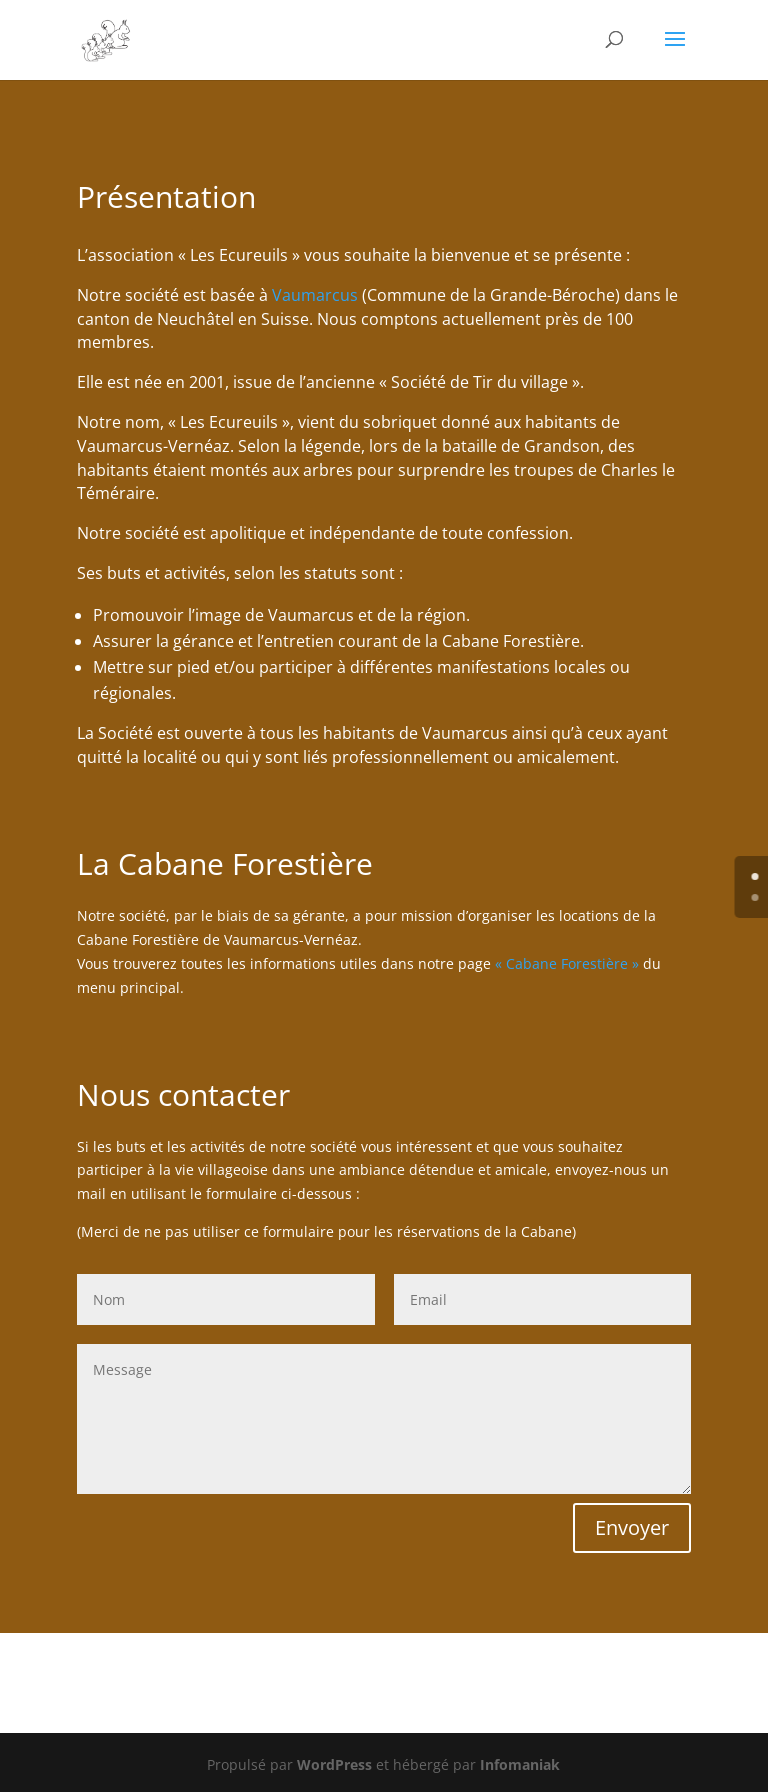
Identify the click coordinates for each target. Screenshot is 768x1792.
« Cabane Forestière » (567, 963)
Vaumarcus (315, 295)
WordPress (334, 1764)
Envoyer (632, 1527)
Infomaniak (520, 1764)
